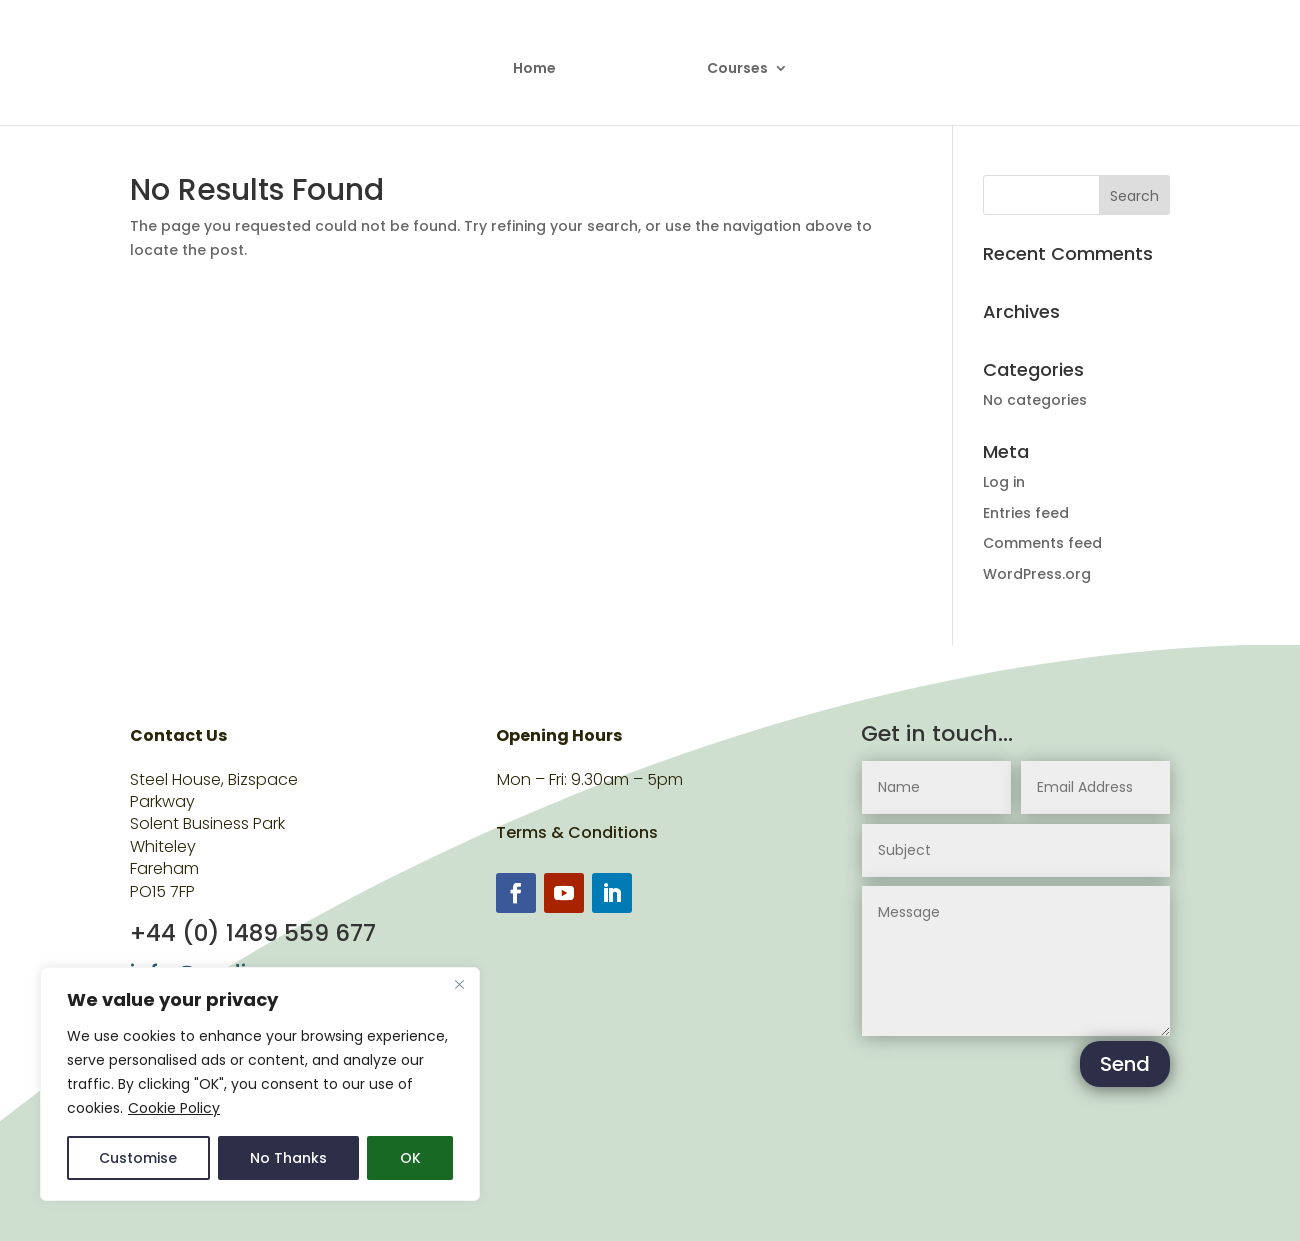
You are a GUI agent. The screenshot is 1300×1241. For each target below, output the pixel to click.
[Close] (459, 984)
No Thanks (288, 1158)
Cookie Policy (174, 1108)
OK (410, 1158)
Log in (1004, 482)
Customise (138, 1158)
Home (541, 62)
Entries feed (1026, 513)
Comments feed (1042, 543)
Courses (730, 62)
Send (1125, 1064)
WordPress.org (1037, 574)
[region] (260, 1084)
